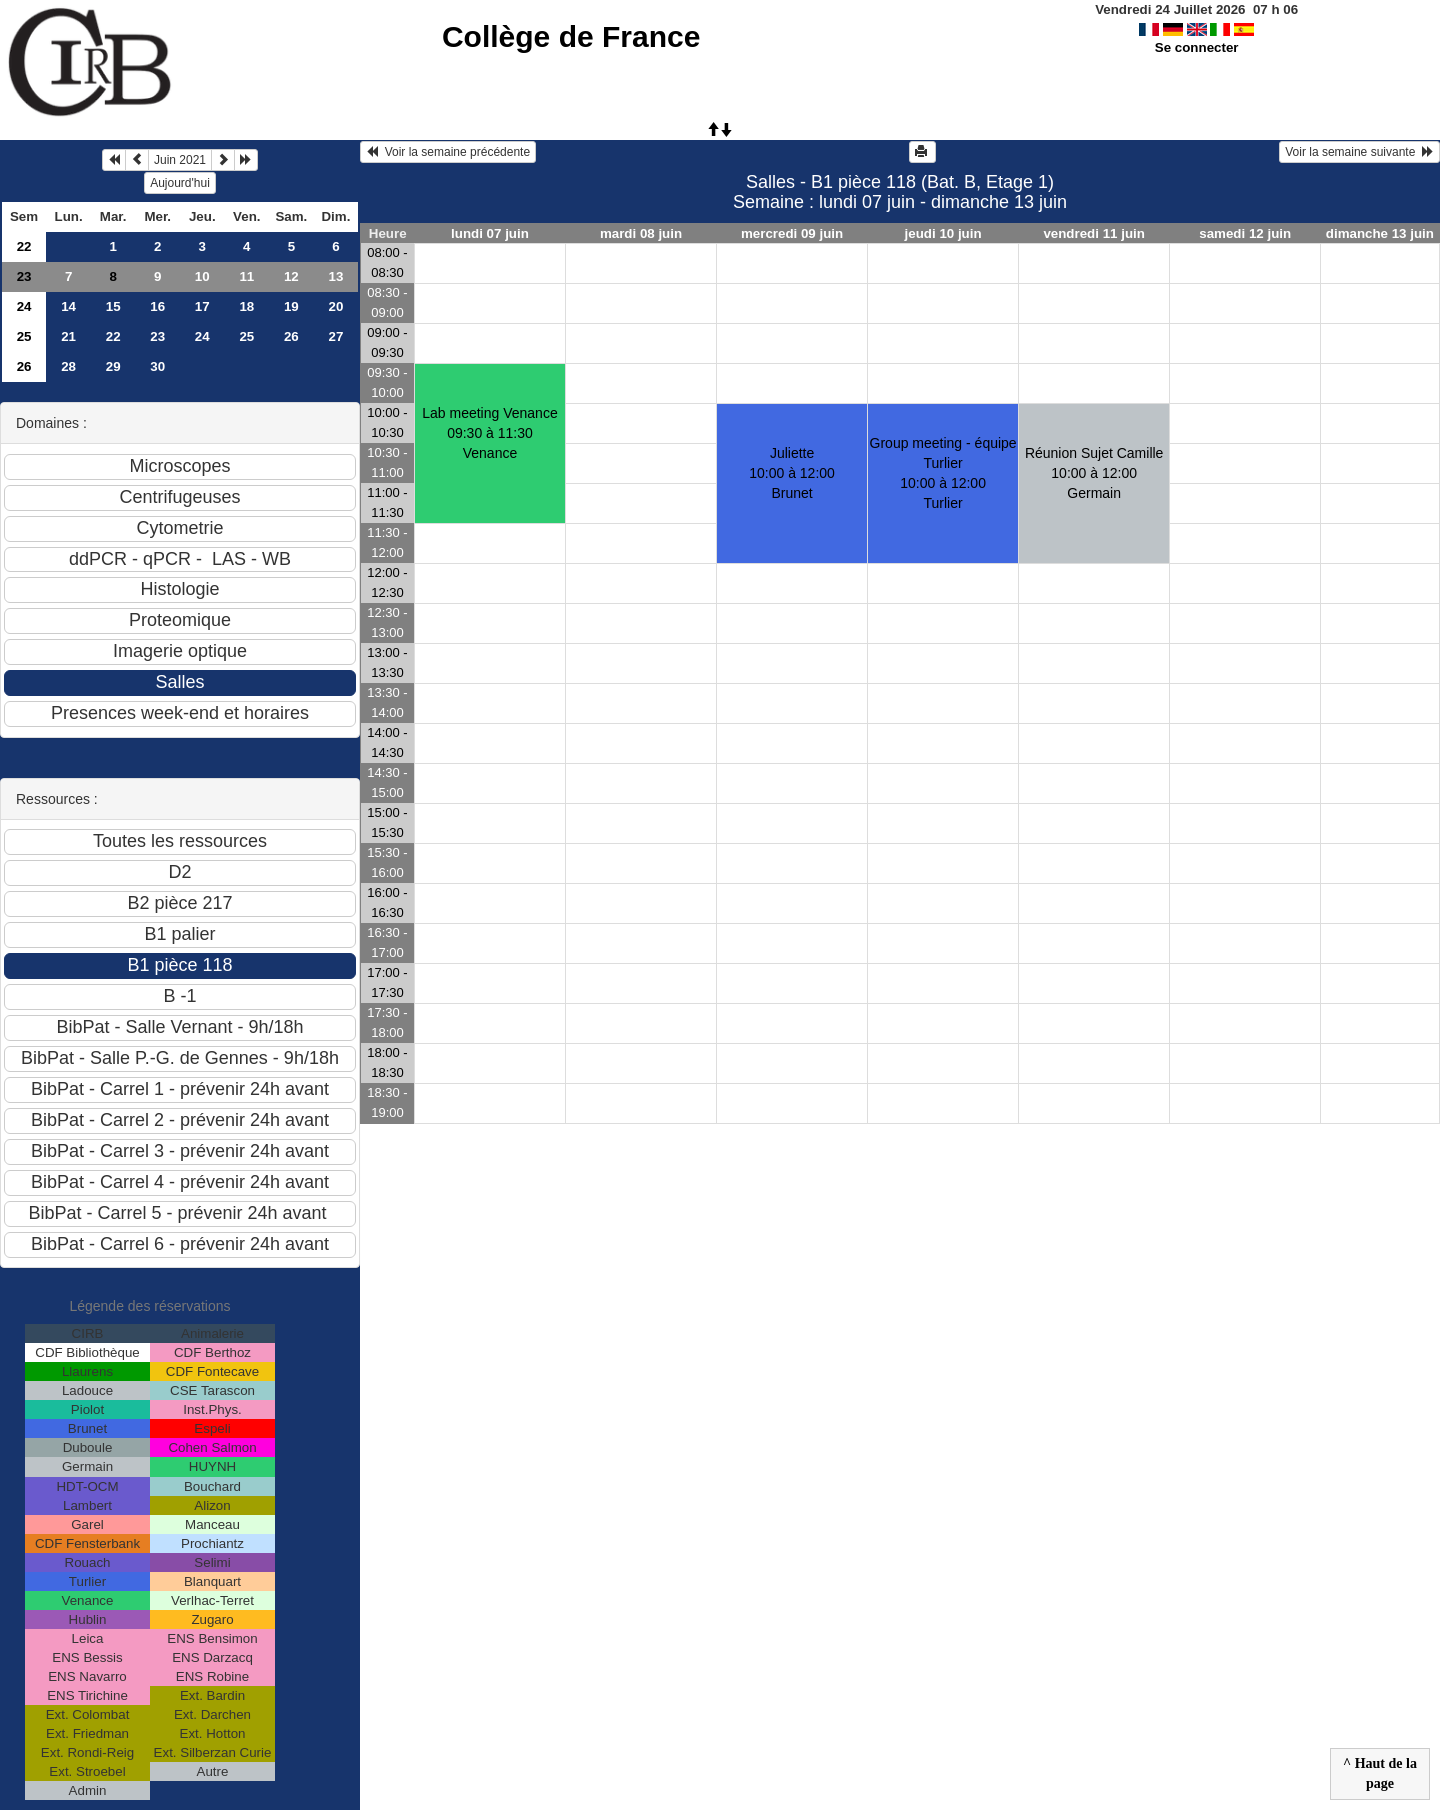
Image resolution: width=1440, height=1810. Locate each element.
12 (291, 276)
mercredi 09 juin (792, 233)
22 (24, 246)
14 (68, 306)
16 (157, 306)
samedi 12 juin (1245, 233)
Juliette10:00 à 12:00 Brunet (792, 473)
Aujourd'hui (180, 183)
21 (68, 336)
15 (113, 306)
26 (291, 336)
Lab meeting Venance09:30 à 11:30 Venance (489, 433)
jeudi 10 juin (943, 233)
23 (24, 276)
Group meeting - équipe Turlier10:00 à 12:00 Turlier (943, 473)
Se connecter (1197, 47)
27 (335, 336)
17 (202, 306)
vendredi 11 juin (1093, 233)
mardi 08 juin (641, 233)
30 (157, 366)
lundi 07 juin (490, 233)
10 (202, 276)
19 (291, 306)
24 (24, 306)
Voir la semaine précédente (448, 152)
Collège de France (571, 36)
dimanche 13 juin (1380, 233)
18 (246, 306)
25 (24, 336)
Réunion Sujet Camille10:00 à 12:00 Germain (1094, 473)
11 (246, 276)
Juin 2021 (180, 160)
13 (335, 276)
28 (68, 366)
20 (335, 306)
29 (113, 366)
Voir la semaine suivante (1359, 152)
